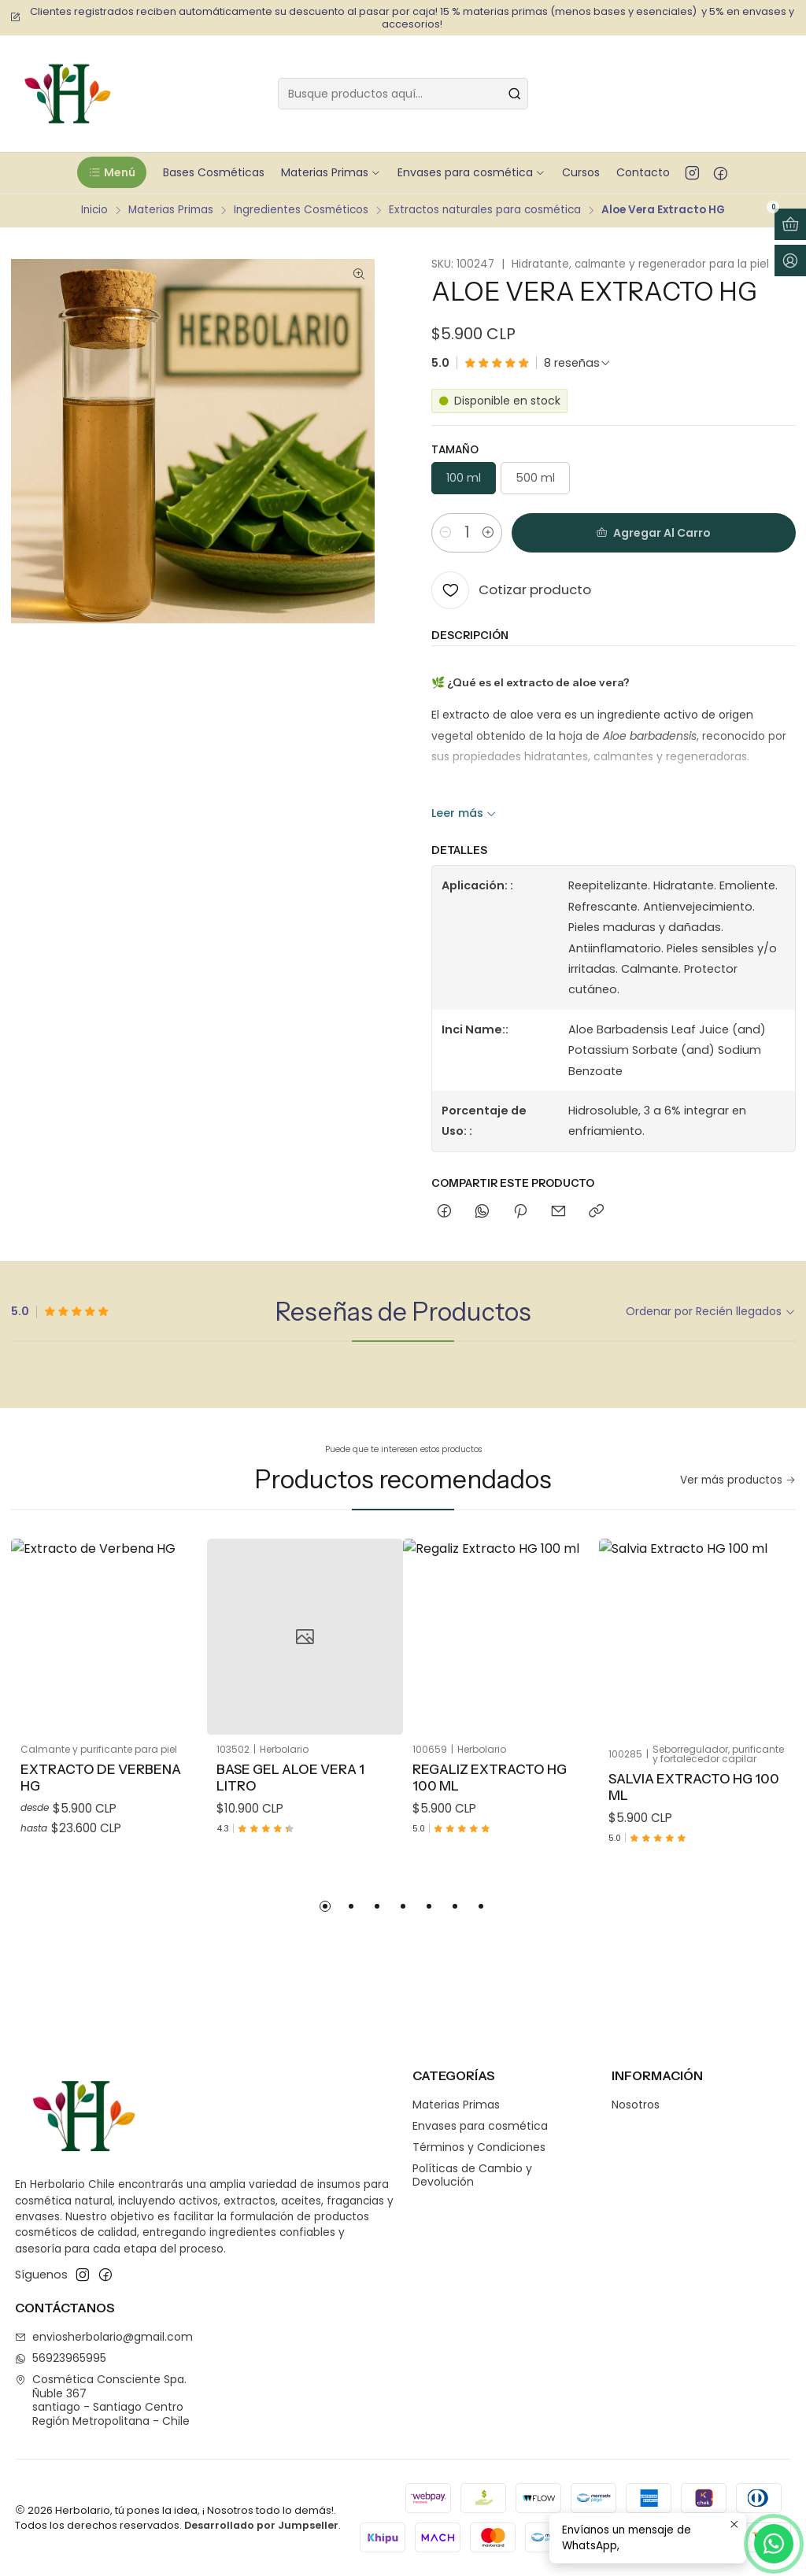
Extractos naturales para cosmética (485, 210)
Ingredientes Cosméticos (301, 210)
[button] (111, 172)
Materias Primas (170, 210)
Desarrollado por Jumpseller (261, 2525)
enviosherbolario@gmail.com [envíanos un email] (104, 2337)
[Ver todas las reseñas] (577, 362)
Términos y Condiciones (478, 2147)
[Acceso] (790, 260)
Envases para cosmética (480, 2126)
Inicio (94, 210)
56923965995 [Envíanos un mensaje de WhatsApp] (60, 2358)
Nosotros (636, 2104)
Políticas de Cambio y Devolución (472, 2175)
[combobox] (402, 93)
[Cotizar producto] (511, 590)
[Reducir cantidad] (445, 533)
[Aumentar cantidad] (488, 533)
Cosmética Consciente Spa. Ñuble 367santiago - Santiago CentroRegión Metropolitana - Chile (102, 2400)
